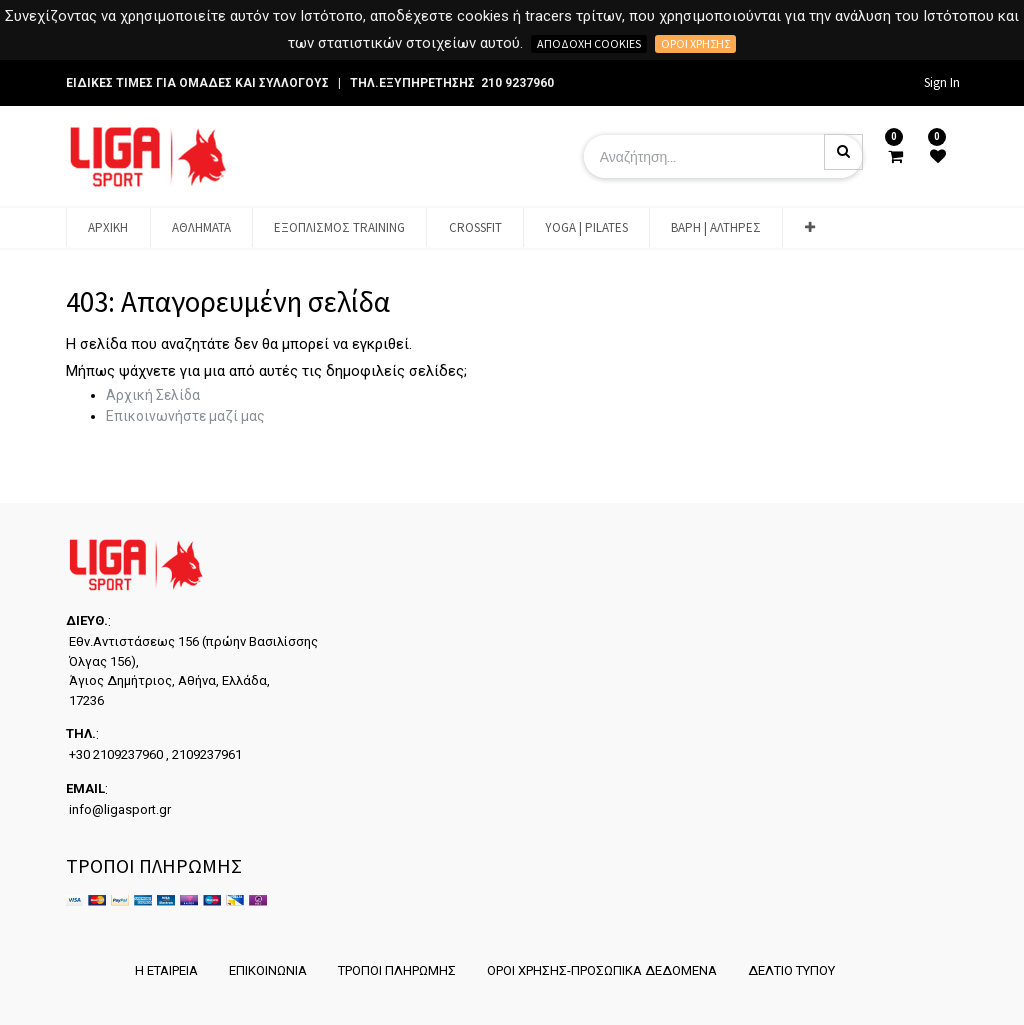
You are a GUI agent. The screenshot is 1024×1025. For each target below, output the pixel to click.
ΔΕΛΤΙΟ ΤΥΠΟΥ (791, 970)
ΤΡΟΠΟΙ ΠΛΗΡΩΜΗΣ (397, 970)
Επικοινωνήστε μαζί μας (185, 416)
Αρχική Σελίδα (153, 395)
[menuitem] (108, 228)
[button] (809, 228)
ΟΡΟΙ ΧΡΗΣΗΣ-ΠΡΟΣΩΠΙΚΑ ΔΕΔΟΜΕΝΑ (602, 970)
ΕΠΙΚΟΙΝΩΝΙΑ (268, 970)
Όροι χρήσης (695, 43)
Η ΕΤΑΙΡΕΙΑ (166, 970)
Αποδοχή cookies (589, 43)
